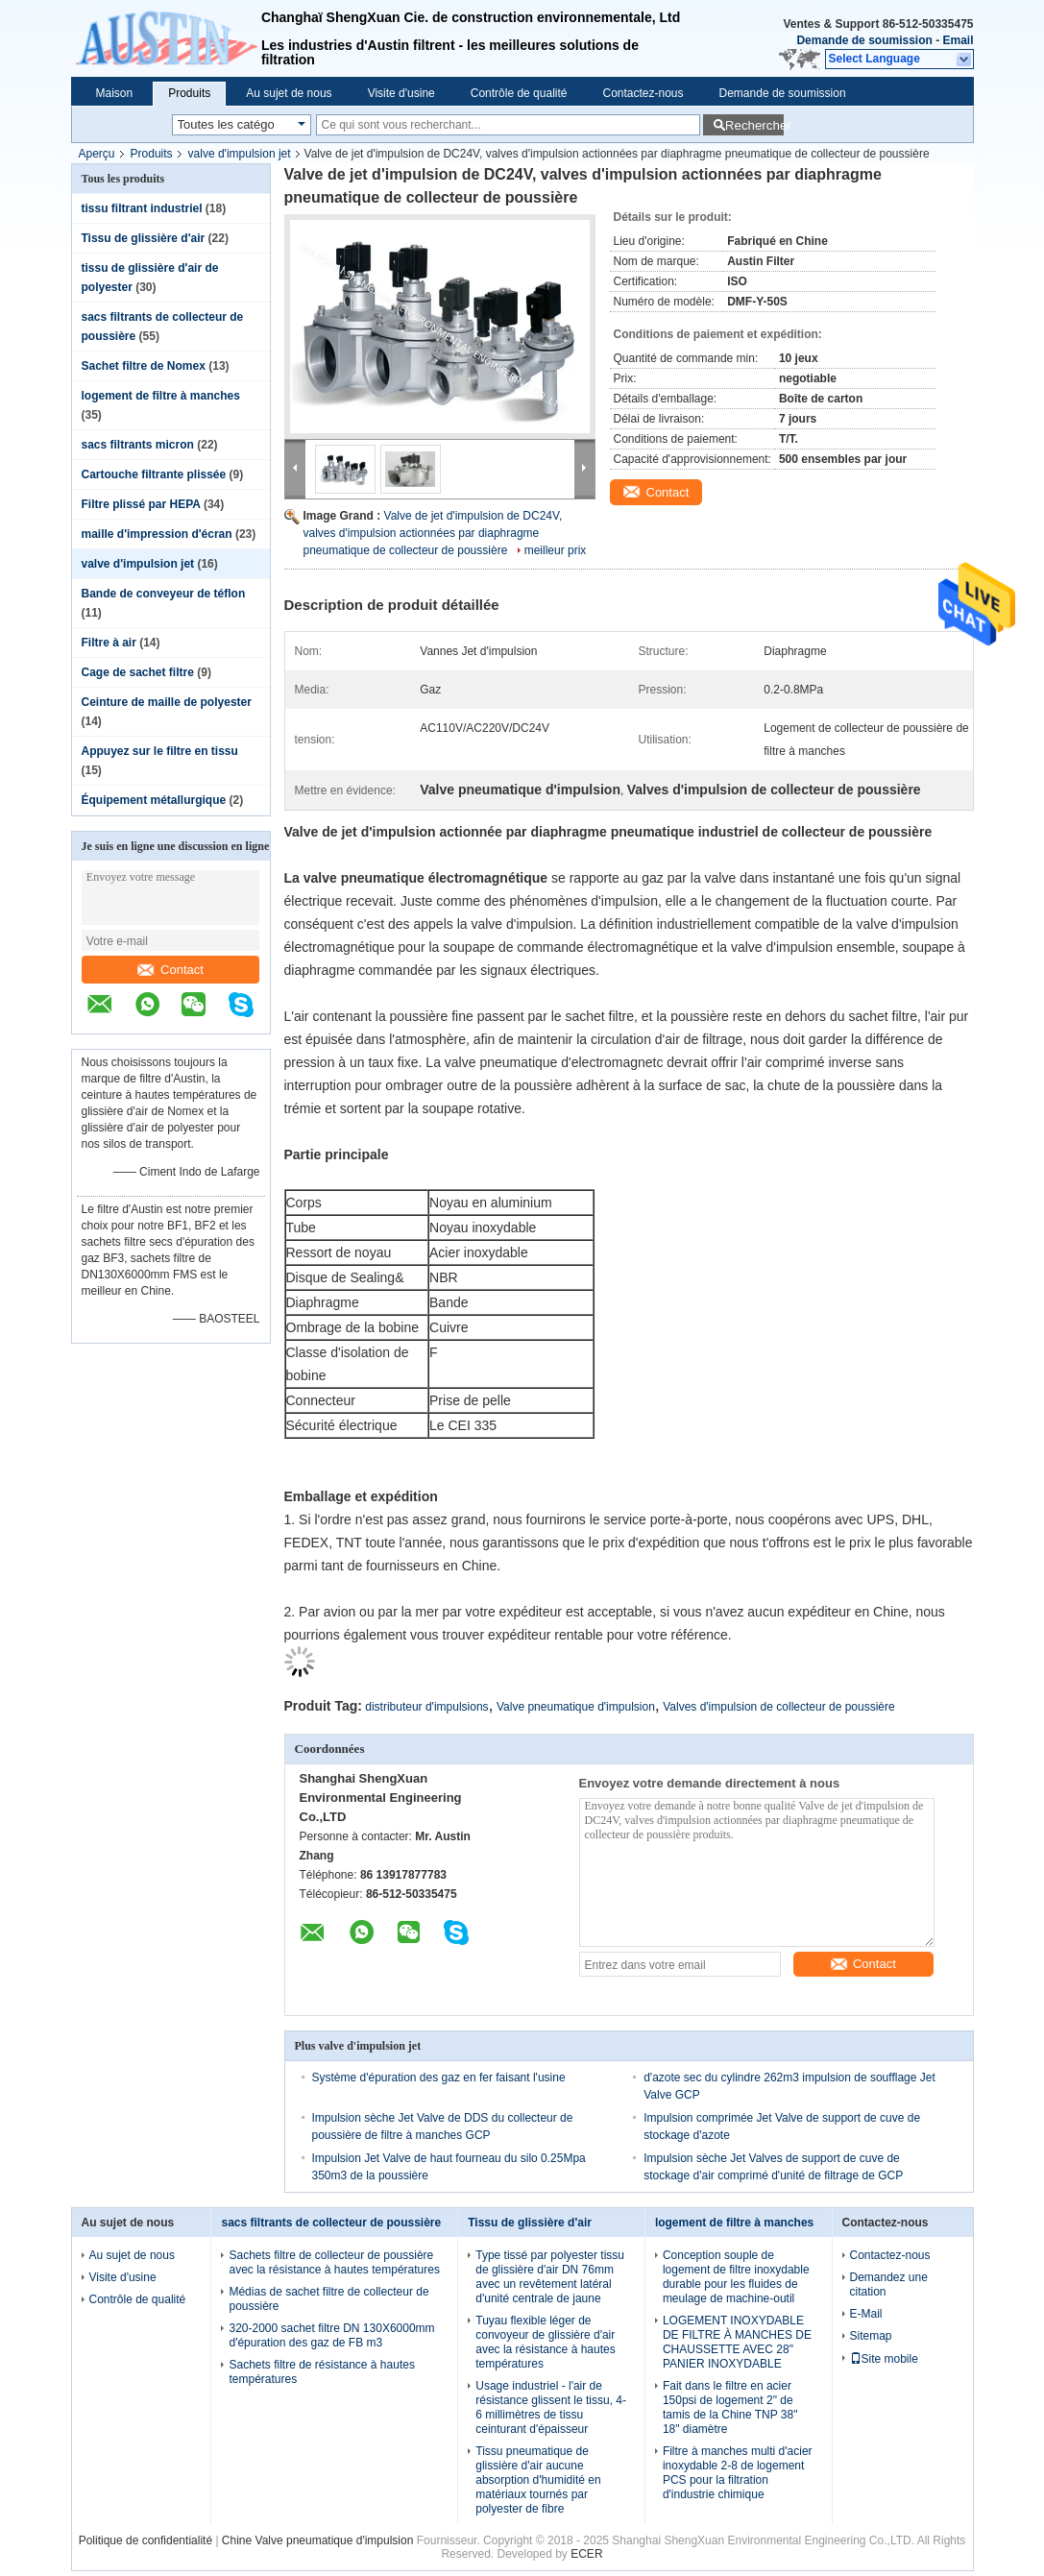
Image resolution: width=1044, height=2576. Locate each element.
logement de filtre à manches (161, 395)
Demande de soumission (864, 40)
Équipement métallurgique (154, 800)
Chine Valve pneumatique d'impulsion (318, 2540)
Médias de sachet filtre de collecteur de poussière (328, 2299)
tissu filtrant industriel (142, 208)
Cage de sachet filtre (138, 672)
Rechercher (754, 125)
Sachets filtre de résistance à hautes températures (321, 2372)
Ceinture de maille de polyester (167, 702)
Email (957, 40)
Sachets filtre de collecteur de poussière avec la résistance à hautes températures (334, 2262)
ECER (586, 2554)
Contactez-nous (642, 93)
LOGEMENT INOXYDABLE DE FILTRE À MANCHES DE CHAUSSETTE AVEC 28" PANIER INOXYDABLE (737, 2342)
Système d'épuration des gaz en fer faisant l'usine (439, 2077)
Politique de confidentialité (145, 2540)
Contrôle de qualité (519, 93)
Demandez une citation (889, 2284)
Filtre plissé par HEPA (141, 504)
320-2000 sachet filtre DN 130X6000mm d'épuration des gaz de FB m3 (331, 2335)
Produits (189, 93)
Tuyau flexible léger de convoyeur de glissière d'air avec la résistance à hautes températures (545, 2342)
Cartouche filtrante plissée (154, 474)
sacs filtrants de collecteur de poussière (331, 2222)
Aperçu (97, 153)
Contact (170, 969)
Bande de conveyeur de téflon (164, 593)
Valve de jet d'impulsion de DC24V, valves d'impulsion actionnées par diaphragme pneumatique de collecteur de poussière (433, 533)
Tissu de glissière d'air (144, 238)
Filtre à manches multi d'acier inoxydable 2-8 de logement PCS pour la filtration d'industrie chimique (738, 2472)
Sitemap (871, 2336)
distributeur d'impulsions (426, 1706)
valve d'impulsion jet (239, 153)
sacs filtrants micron (138, 444)
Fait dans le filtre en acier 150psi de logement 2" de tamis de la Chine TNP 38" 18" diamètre (730, 2407)
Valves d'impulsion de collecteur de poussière (779, 1706)
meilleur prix (555, 550)
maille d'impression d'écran (157, 534)
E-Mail (866, 2314)
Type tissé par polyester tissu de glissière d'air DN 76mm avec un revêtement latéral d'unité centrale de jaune (549, 2276)
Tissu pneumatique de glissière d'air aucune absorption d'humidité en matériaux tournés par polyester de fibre (537, 2479)
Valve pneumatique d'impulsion (576, 1706)
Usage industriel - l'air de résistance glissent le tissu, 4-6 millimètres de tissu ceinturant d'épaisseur (550, 2407)
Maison (115, 93)
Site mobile (884, 2359)
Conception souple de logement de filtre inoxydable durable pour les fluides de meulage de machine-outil (736, 2276)
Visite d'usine (401, 93)
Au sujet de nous (288, 93)
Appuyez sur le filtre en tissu (160, 751)
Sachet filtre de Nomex (144, 366)
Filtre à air (109, 642)
